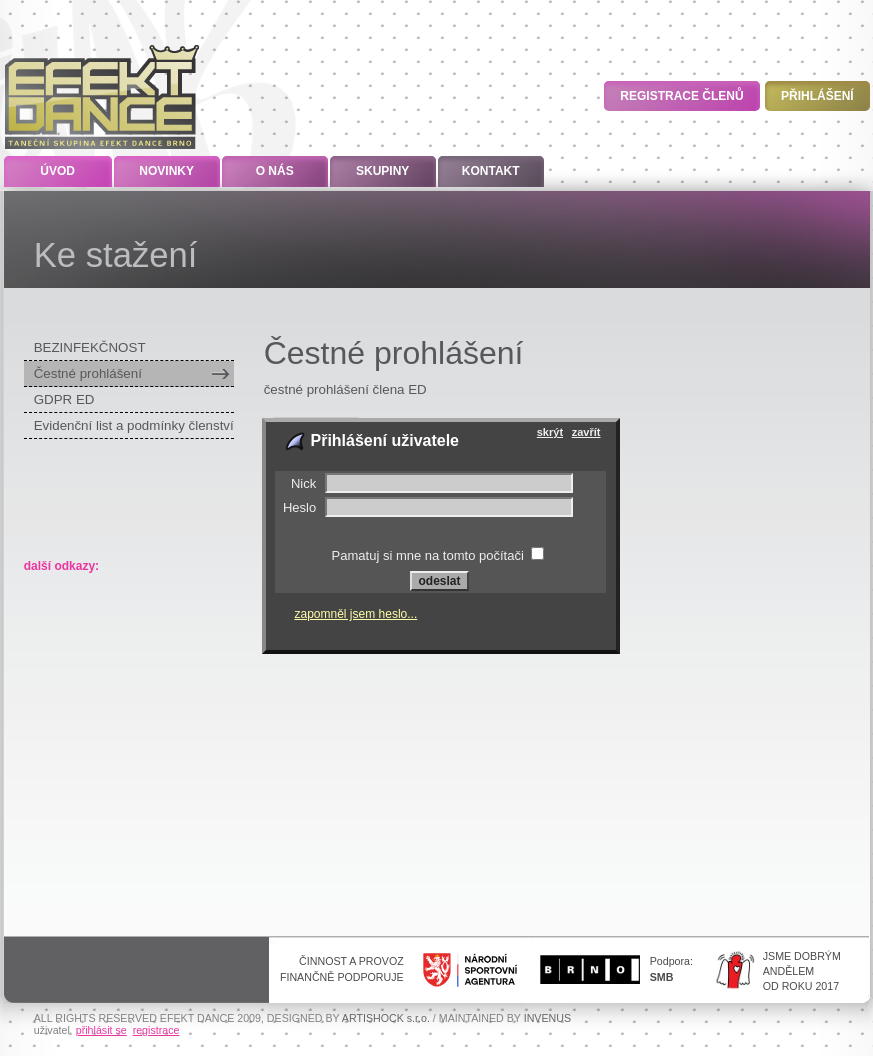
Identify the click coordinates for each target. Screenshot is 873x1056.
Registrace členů (681, 96)
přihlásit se (101, 1030)
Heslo (299, 507)
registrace (156, 1030)
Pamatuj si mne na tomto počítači (428, 555)
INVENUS (547, 1018)
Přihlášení (817, 96)
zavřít (586, 432)
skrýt (550, 432)
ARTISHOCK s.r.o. (386, 1018)
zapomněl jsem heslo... (356, 614)
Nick (303, 483)
